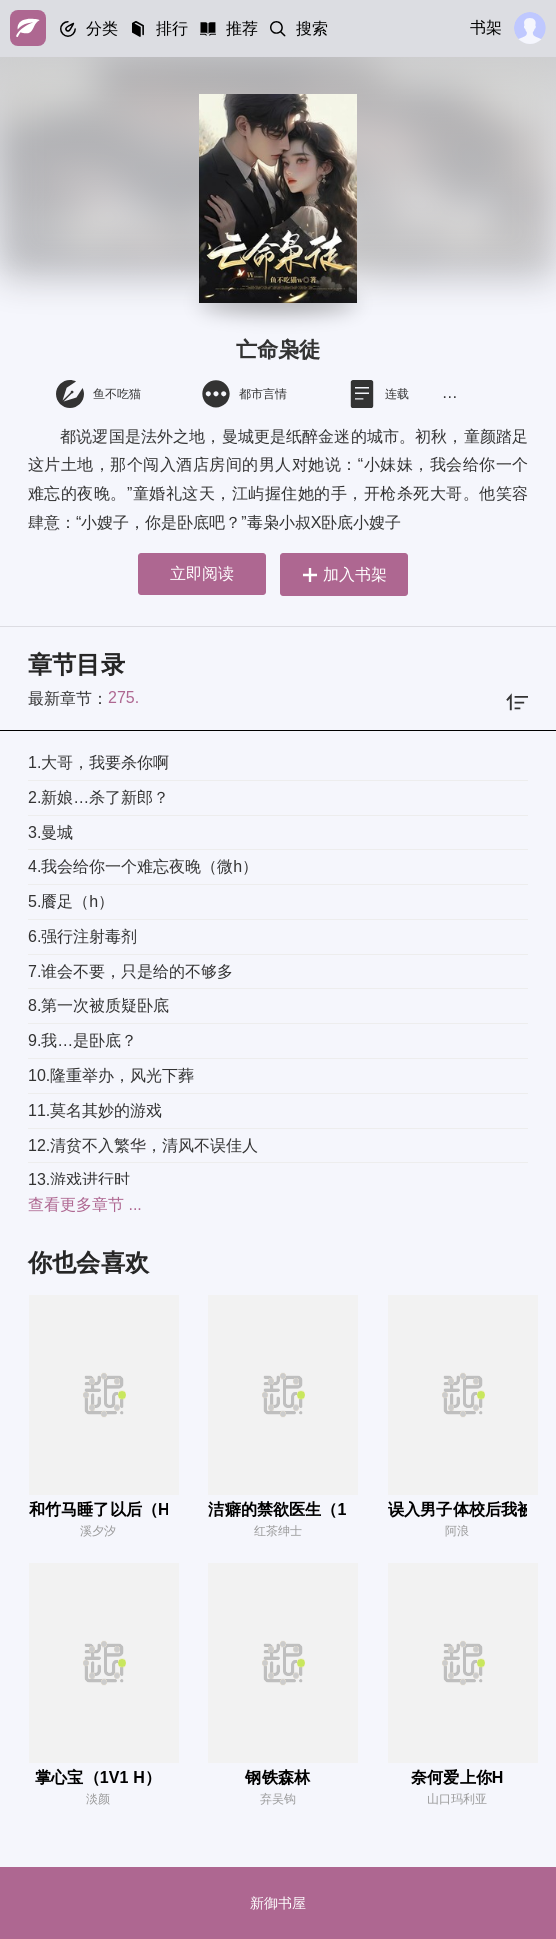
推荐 (242, 28)
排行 (172, 28)
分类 (102, 28)
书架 (486, 27)
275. (123, 697)
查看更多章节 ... (85, 1204)
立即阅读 (202, 573)
